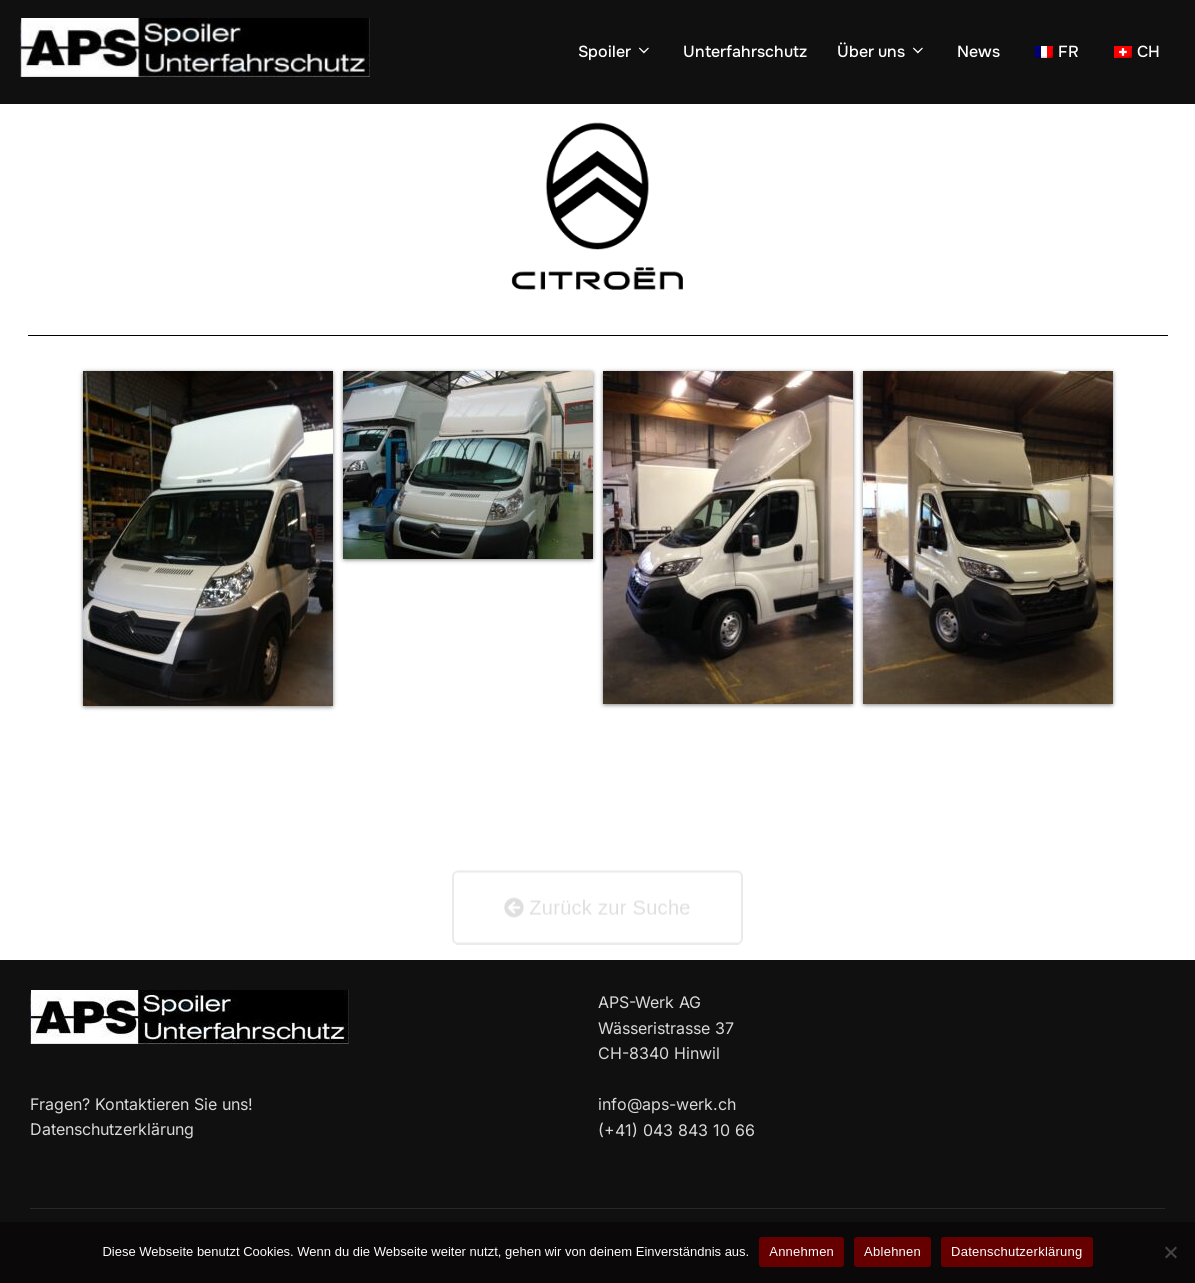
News (978, 51)
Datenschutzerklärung (1016, 1251)
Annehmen (801, 1251)
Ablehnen (892, 1251)
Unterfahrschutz (745, 51)
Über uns (882, 51)
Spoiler (615, 51)
